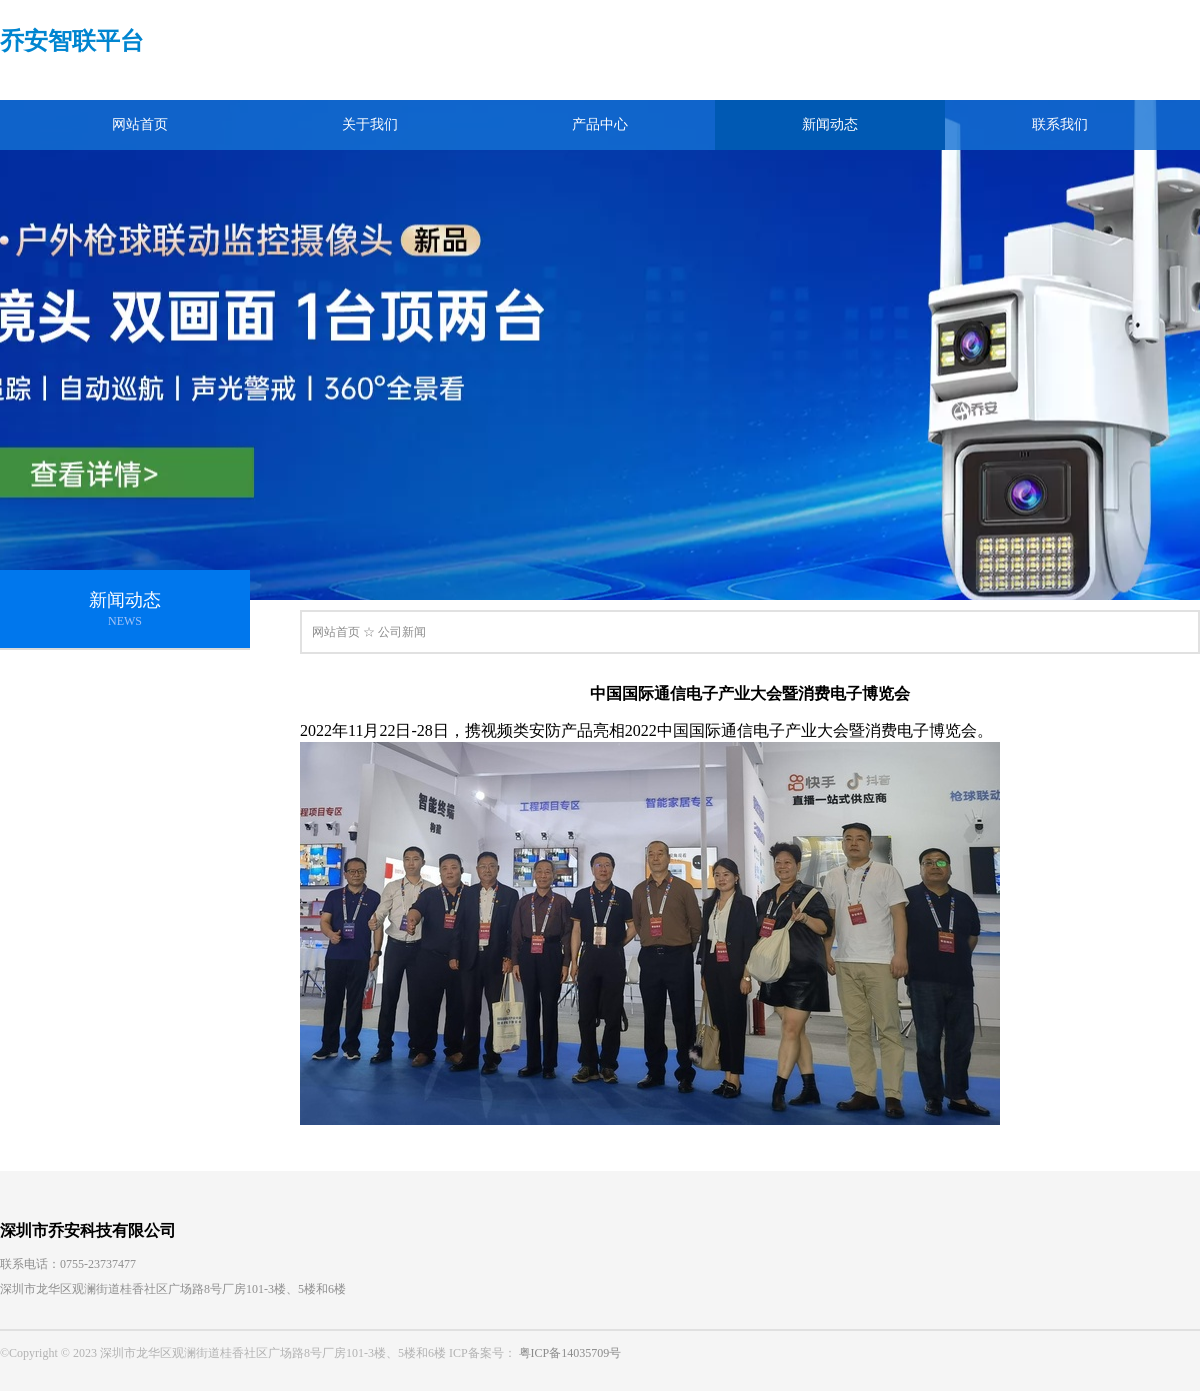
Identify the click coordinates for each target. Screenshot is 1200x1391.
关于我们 (370, 124)
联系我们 (1060, 124)
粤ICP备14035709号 (570, 1353)
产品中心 (600, 124)
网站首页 (140, 124)
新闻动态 (830, 124)
